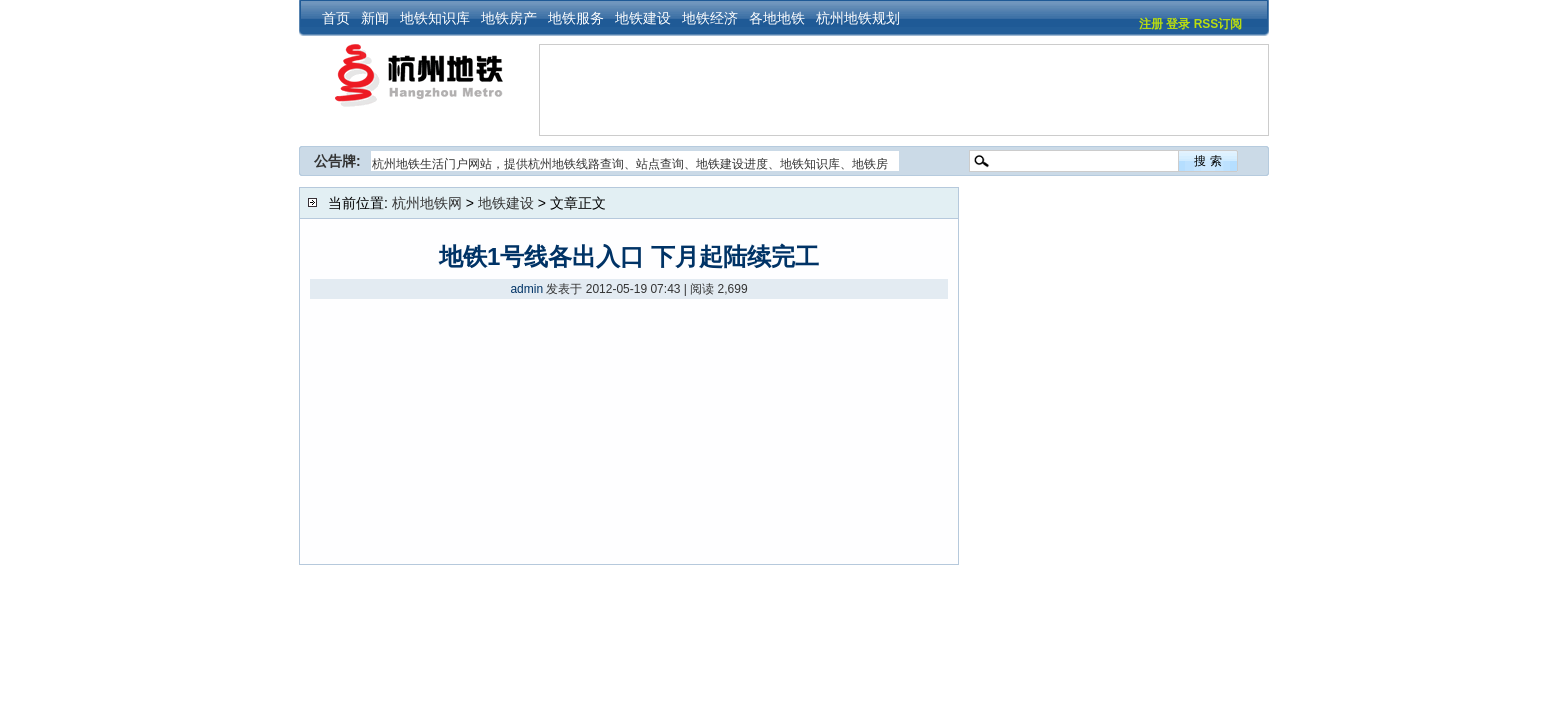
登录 (1178, 24)
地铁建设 (643, 18)
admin (526, 289)
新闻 (375, 18)
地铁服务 (576, 18)
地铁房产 (509, 18)
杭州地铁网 (427, 203)
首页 (336, 18)
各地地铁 (777, 18)
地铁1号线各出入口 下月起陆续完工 (629, 256)
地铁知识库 (435, 18)
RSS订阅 (1218, 24)
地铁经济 (710, 18)
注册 (1151, 24)
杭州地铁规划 (858, 18)
